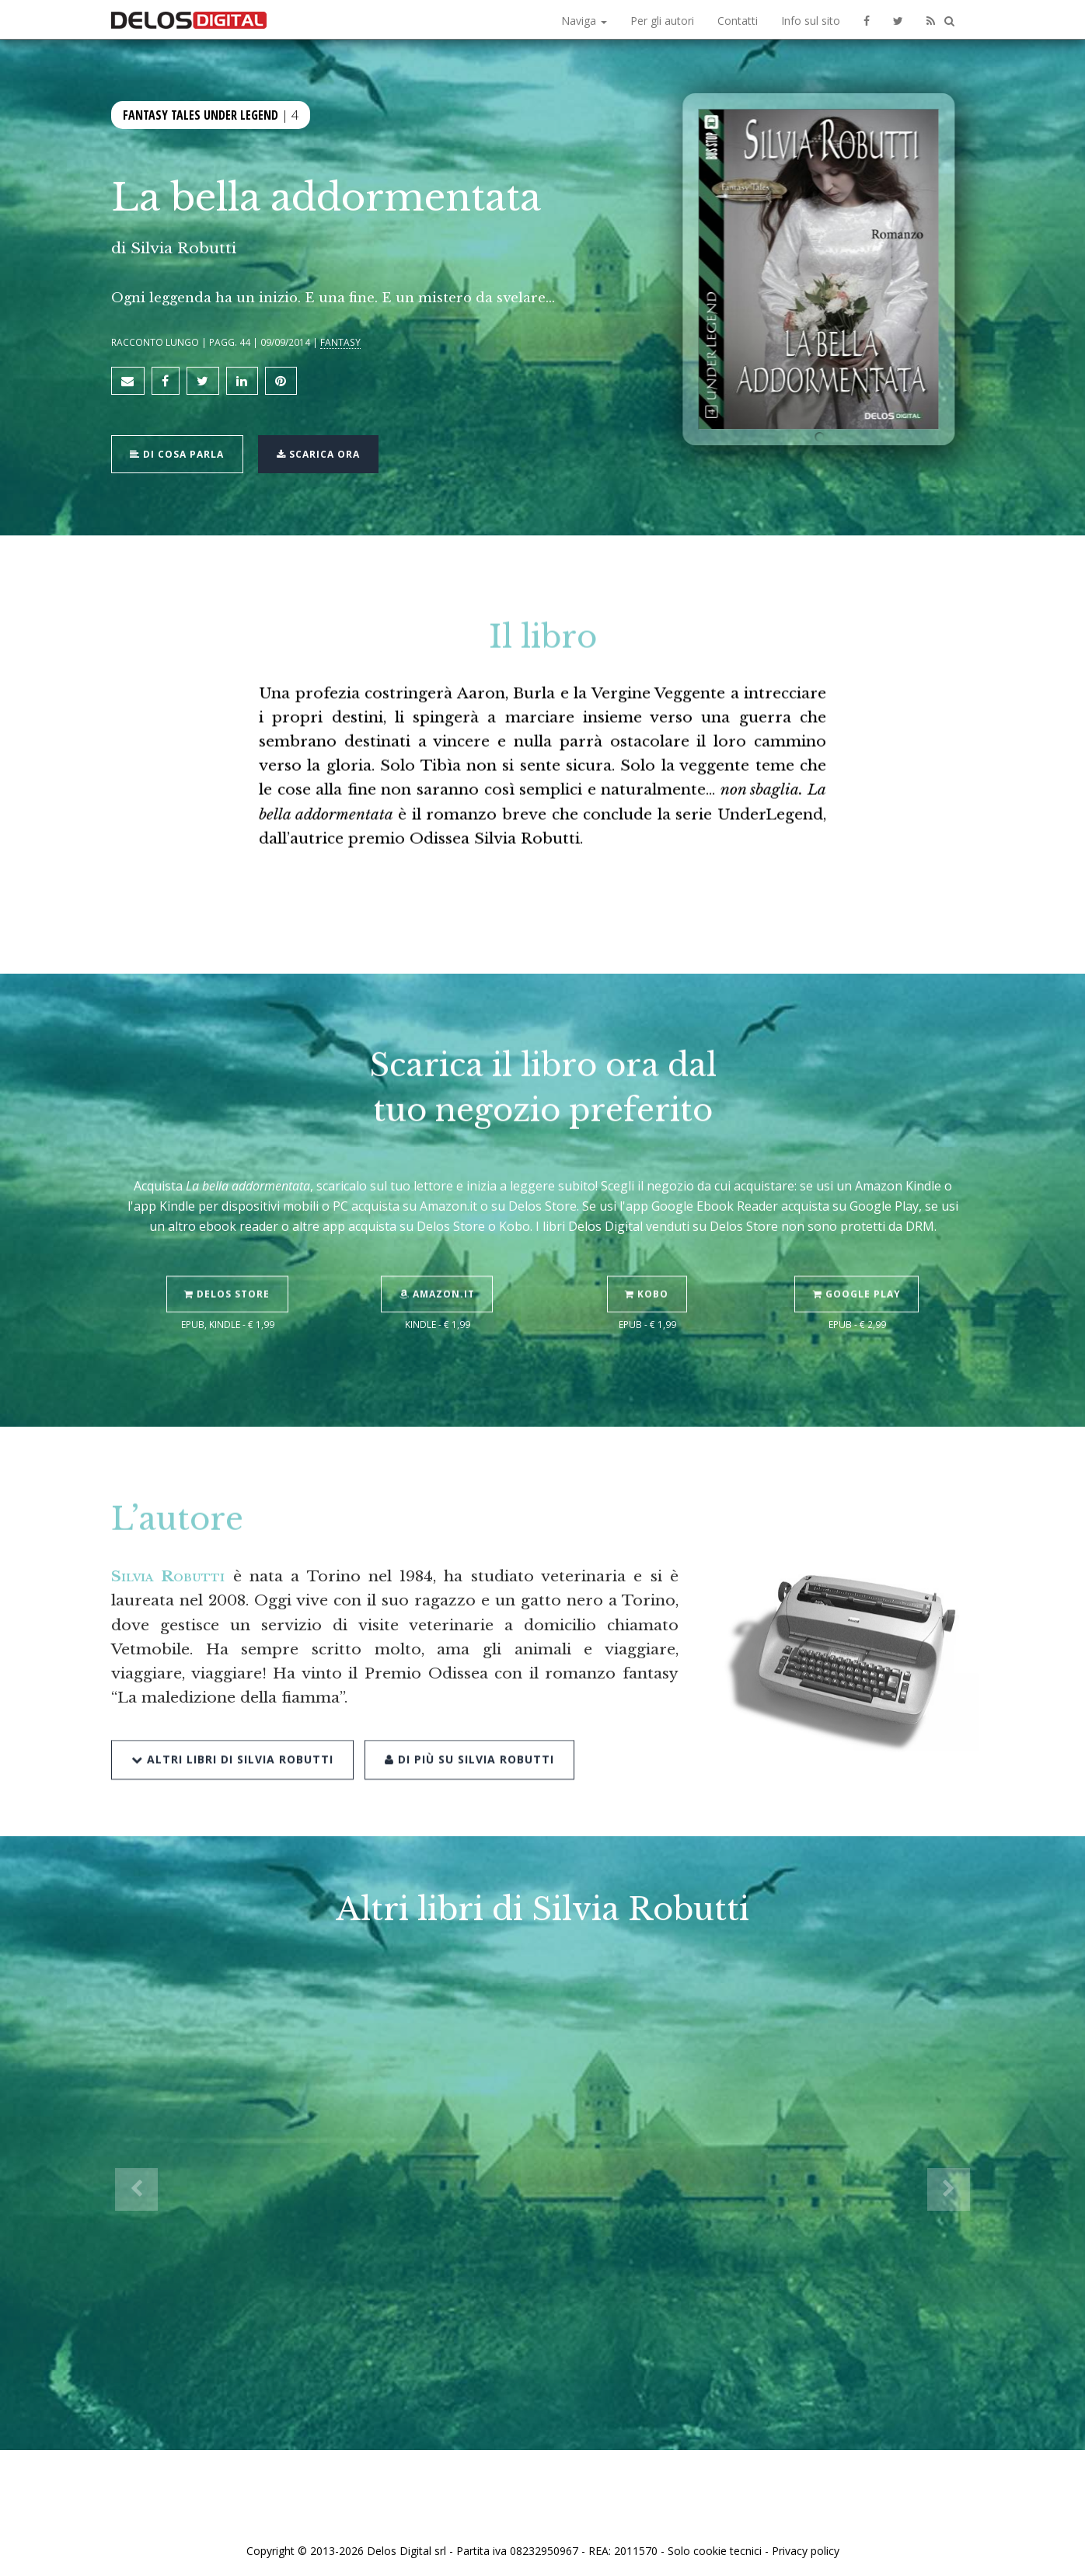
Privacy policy (805, 2546)
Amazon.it (438, 1256)
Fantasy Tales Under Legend (200, 115)
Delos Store (227, 1256)
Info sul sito (810, 20)
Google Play (858, 1256)
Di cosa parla (178, 451)
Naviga (584, 20)
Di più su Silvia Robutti (468, 1719)
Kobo (647, 1256)
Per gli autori (662, 20)
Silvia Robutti (183, 248)
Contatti (737, 20)
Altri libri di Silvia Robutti (232, 1719)
